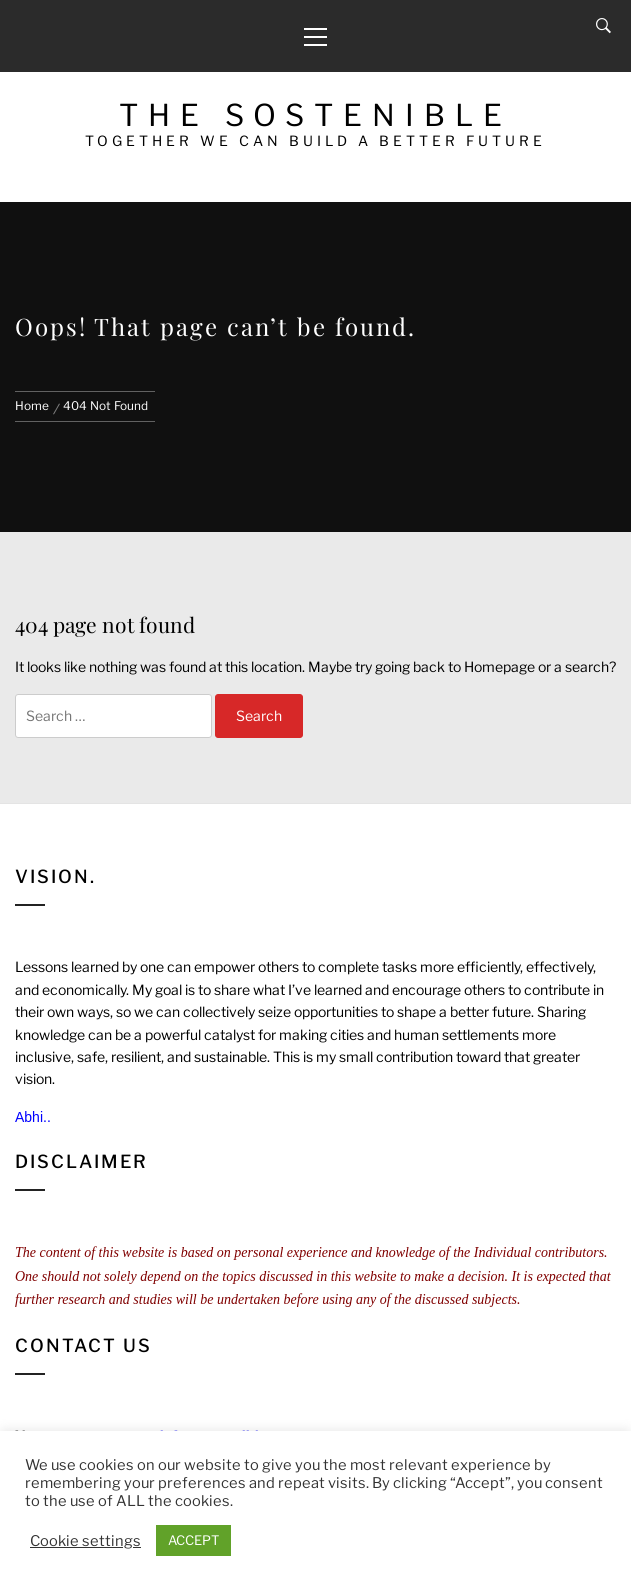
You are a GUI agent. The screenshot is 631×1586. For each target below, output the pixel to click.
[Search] (603, 26)
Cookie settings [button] (85, 1541)
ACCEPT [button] (193, 1540)
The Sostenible (315, 115)
